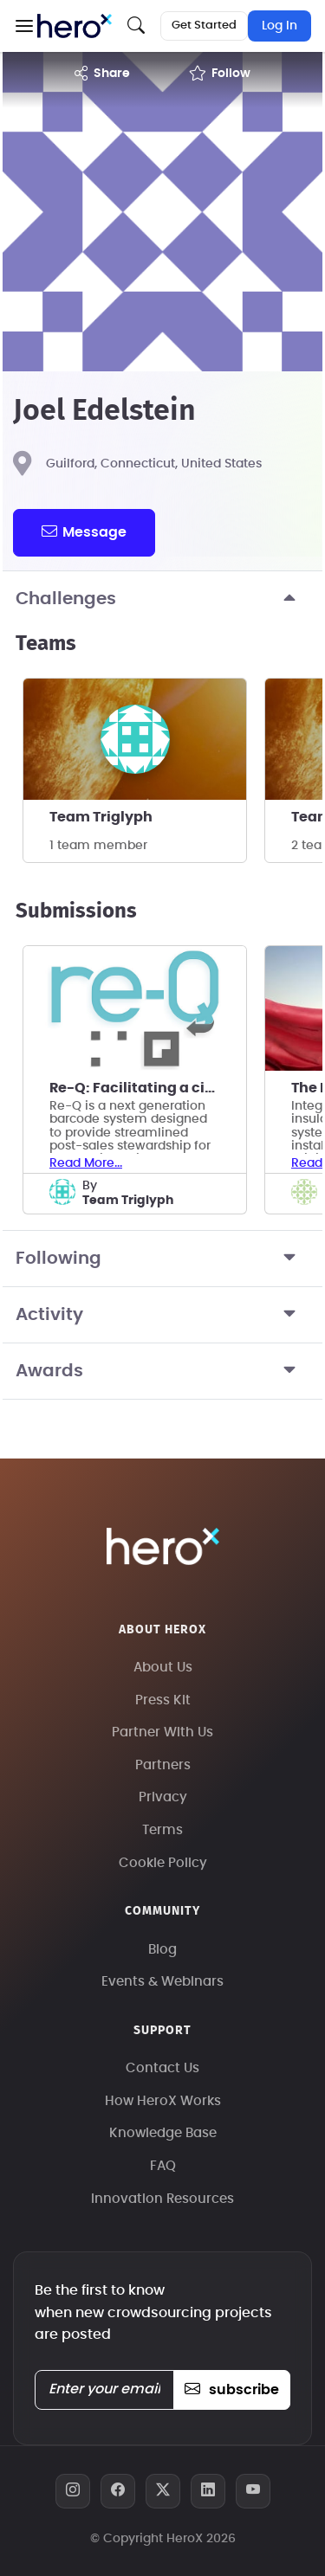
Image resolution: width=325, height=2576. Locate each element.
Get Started (204, 25)
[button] (24, 26)
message (84, 531)
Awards (162, 1371)
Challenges (162, 599)
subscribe (232, 2390)
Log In (279, 26)
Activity (162, 1315)
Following (162, 1258)
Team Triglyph (101, 817)
